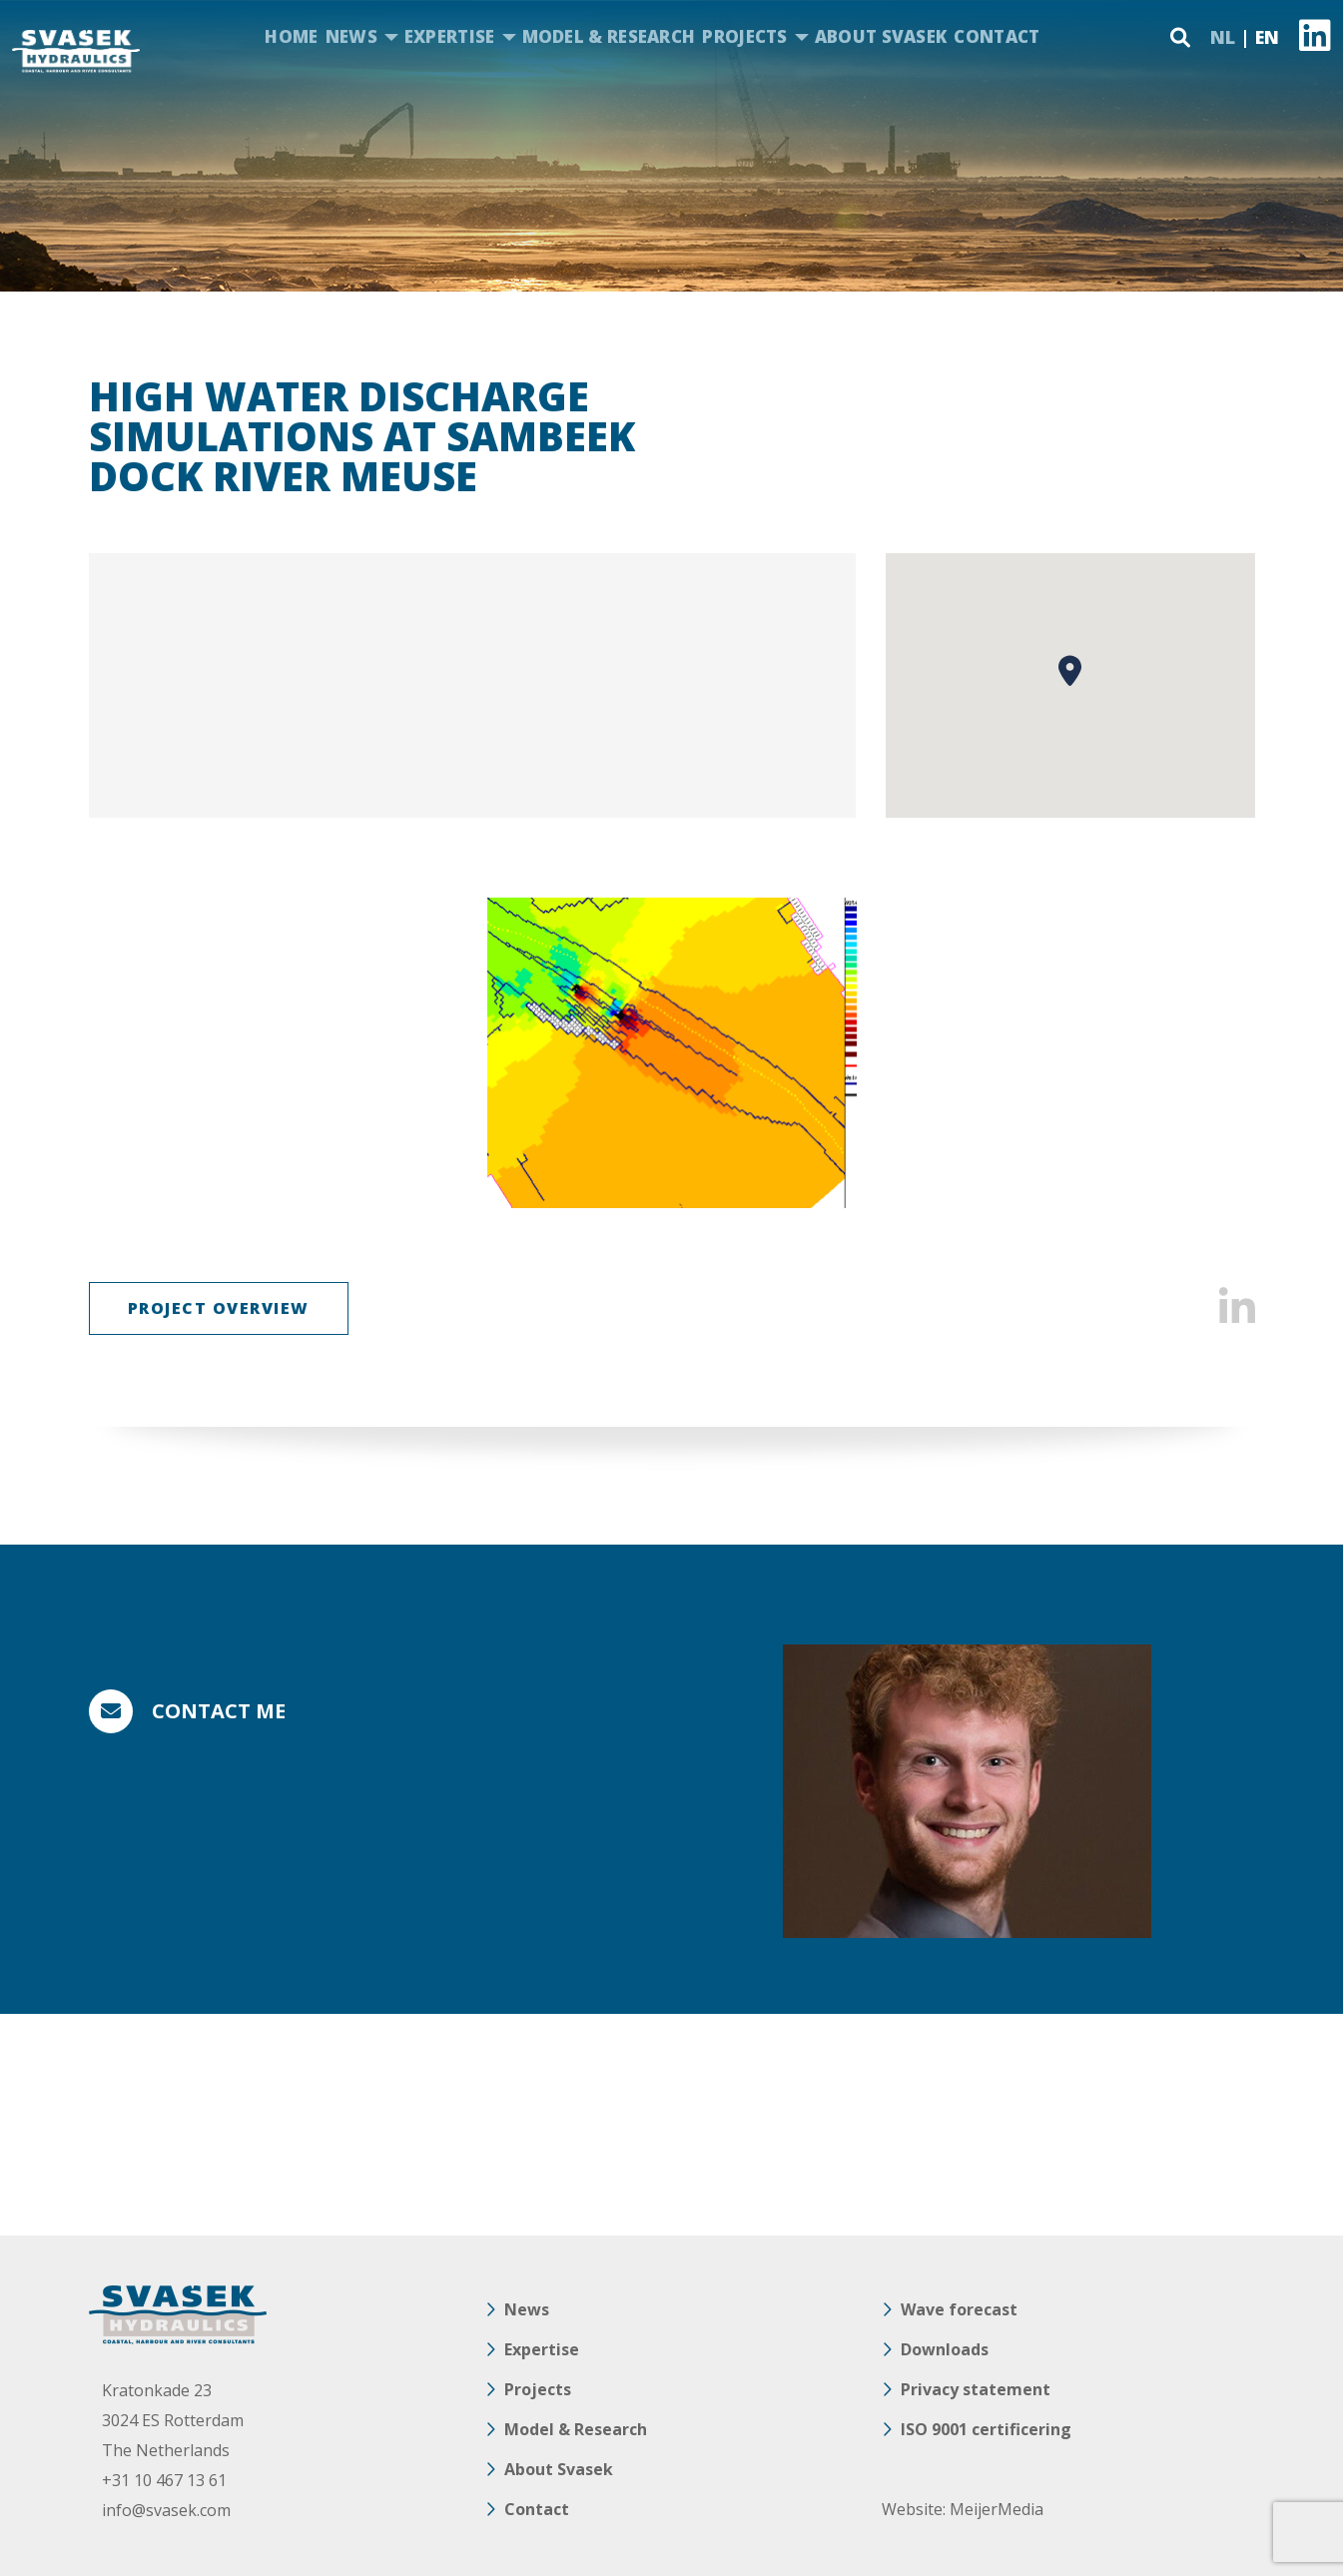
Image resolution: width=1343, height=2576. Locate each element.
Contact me (219, 1710)
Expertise (449, 36)
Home (291, 36)
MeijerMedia (996, 2509)
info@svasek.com (166, 2510)
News (351, 36)
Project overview (219, 1308)
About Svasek (881, 36)
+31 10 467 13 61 (164, 2480)
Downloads (945, 2349)
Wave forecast (959, 2309)
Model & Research (609, 36)
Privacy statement (975, 2389)
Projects (744, 36)
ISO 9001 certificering (986, 2429)
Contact (996, 36)
